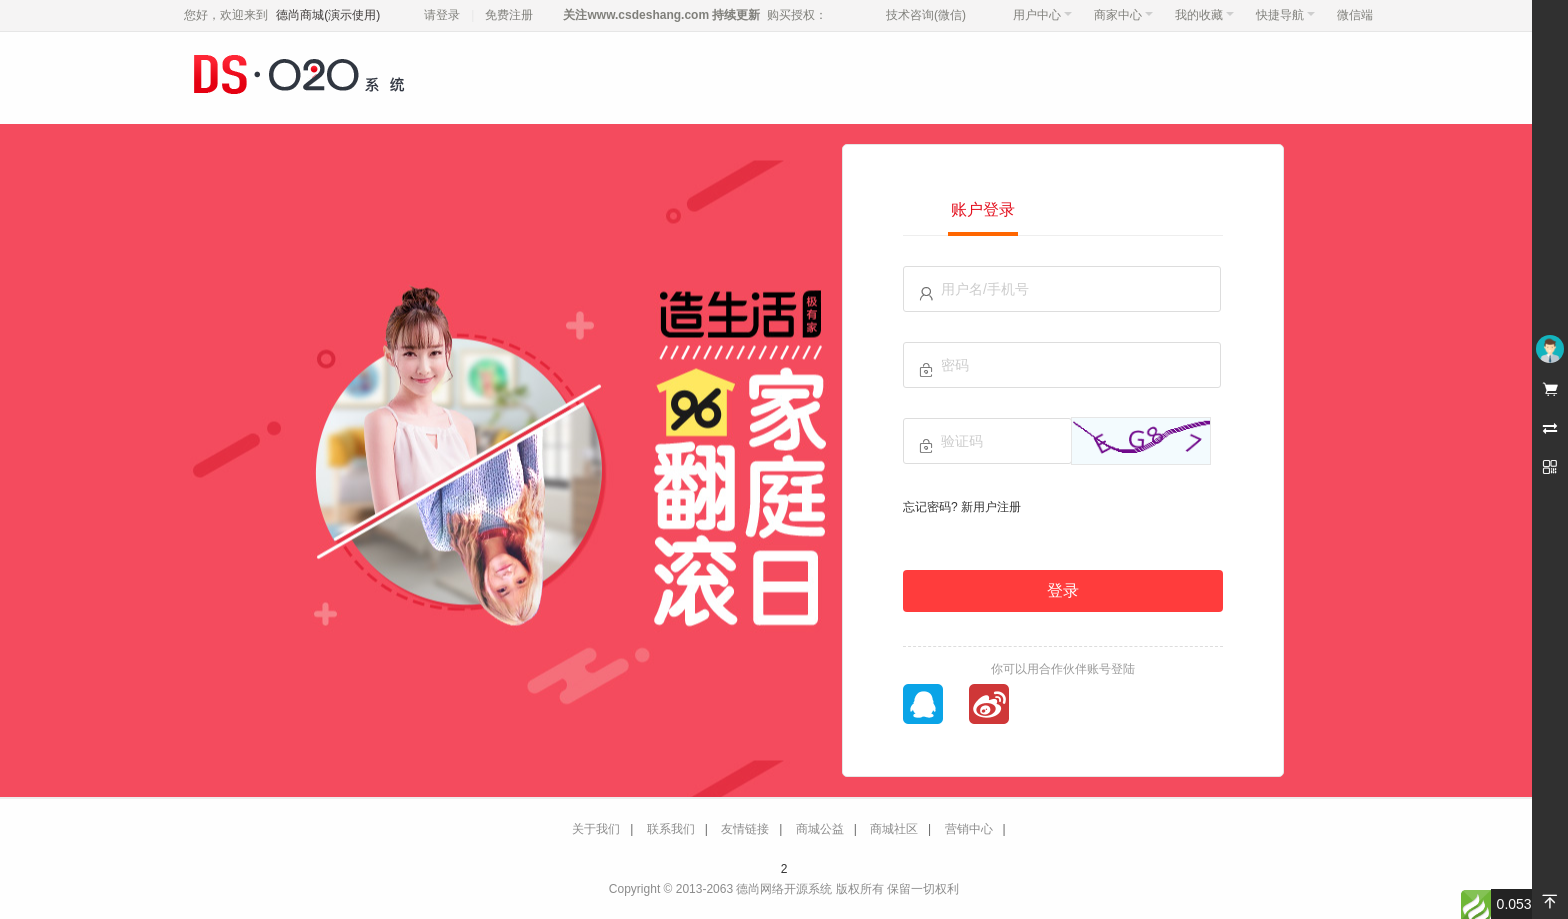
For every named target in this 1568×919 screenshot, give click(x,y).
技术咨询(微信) (926, 15)
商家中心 (1123, 15)
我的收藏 (1204, 15)
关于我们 (596, 829)
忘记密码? (930, 507)
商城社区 (894, 829)
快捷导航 (1285, 15)
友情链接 (745, 829)
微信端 (1355, 15)
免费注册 (509, 15)
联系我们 (671, 829)
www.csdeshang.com (648, 15)
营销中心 (969, 829)
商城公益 (820, 829)
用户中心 (1042, 15)
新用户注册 (991, 507)
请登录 (442, 15)
